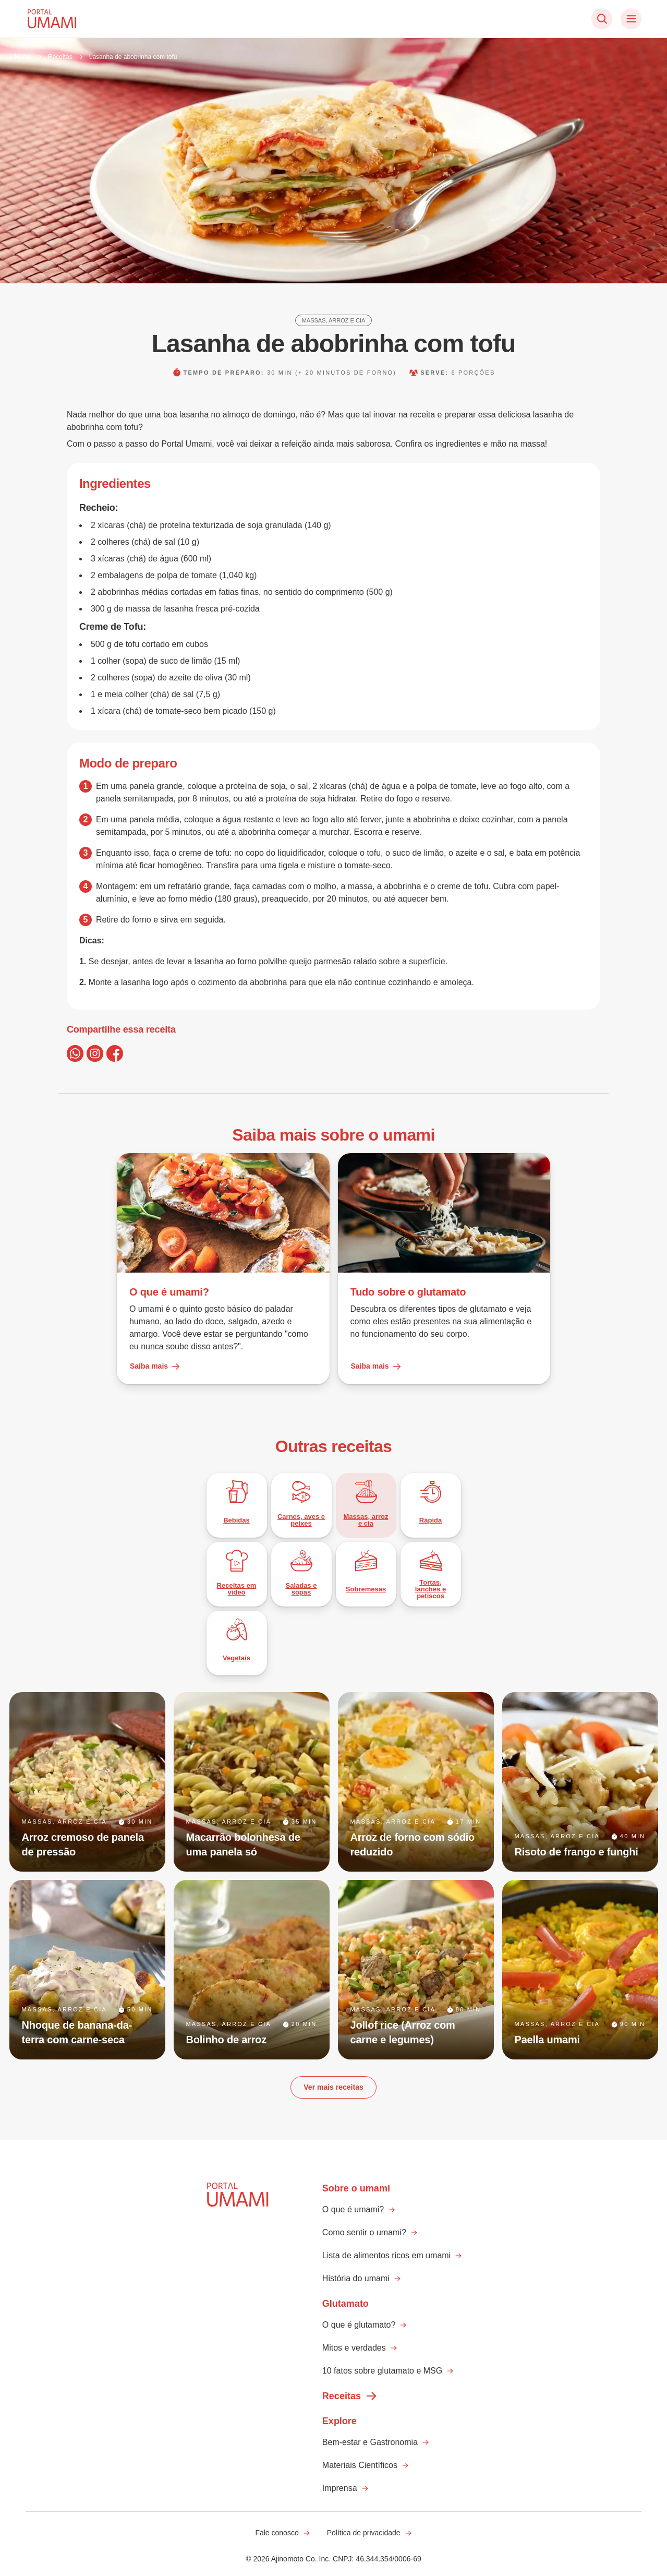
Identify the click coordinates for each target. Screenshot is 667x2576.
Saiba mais (155, 1366)
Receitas (60, 57)
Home (23, 57)
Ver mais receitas (333, 2087)
